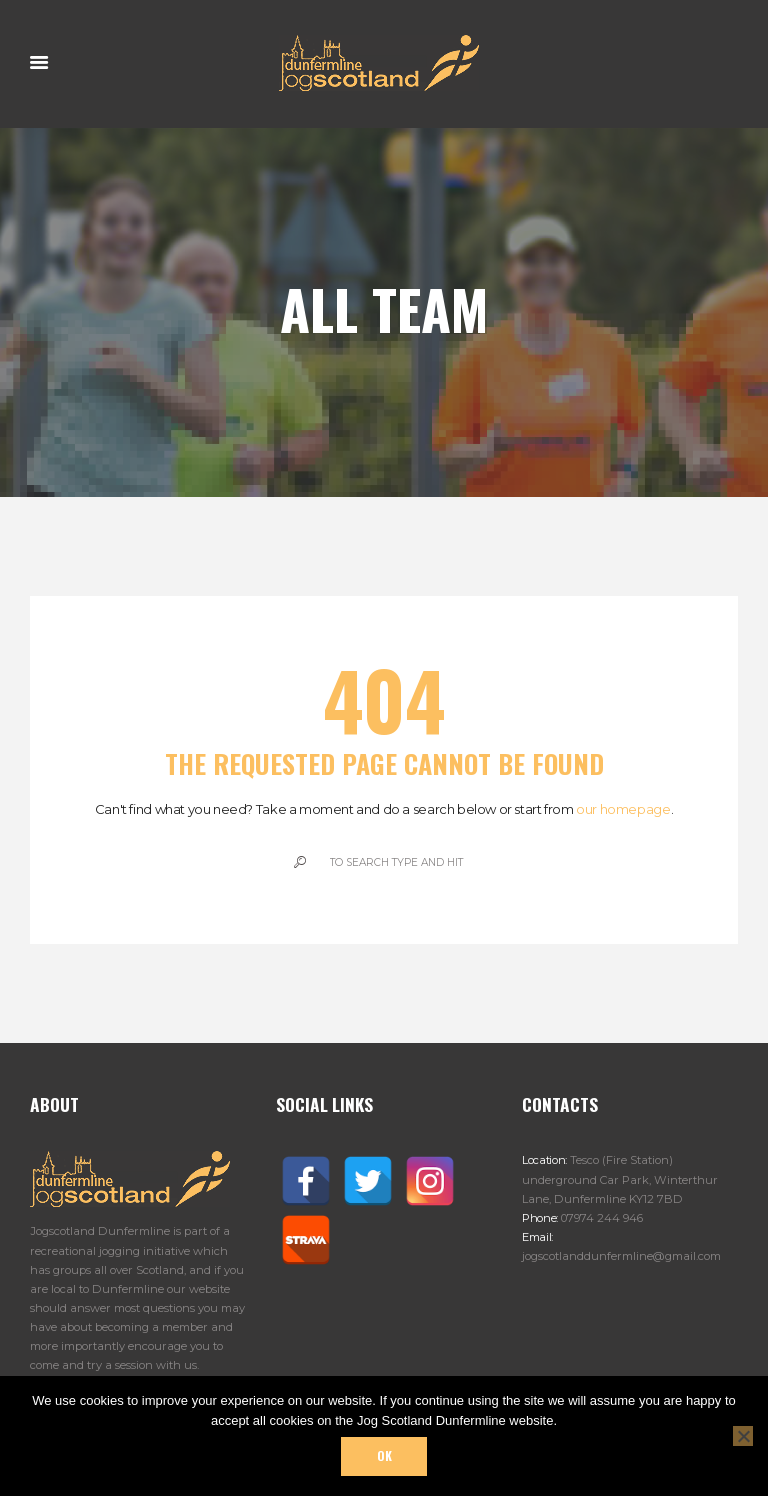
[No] (743, 1436)
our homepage (623, 809)
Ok (384, 1456)
